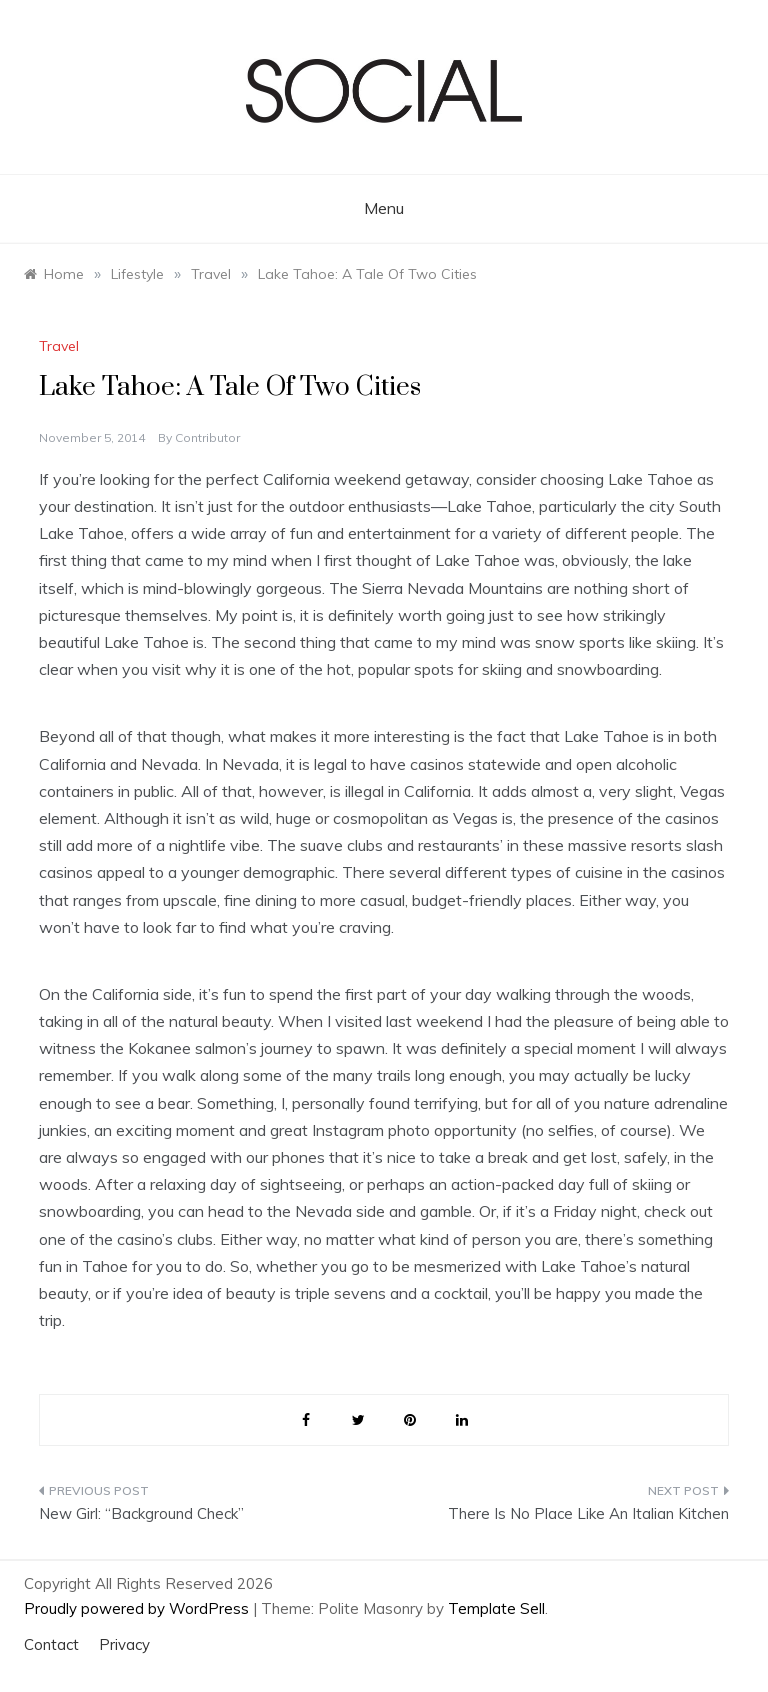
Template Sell (496, 1608)
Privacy (124, 1644)
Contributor (207, 437)
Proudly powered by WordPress (138, 1608)
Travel (59, 346)
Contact (51, 1644)
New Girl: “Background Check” (141, 1513)
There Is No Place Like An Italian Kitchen (588, 1513)
